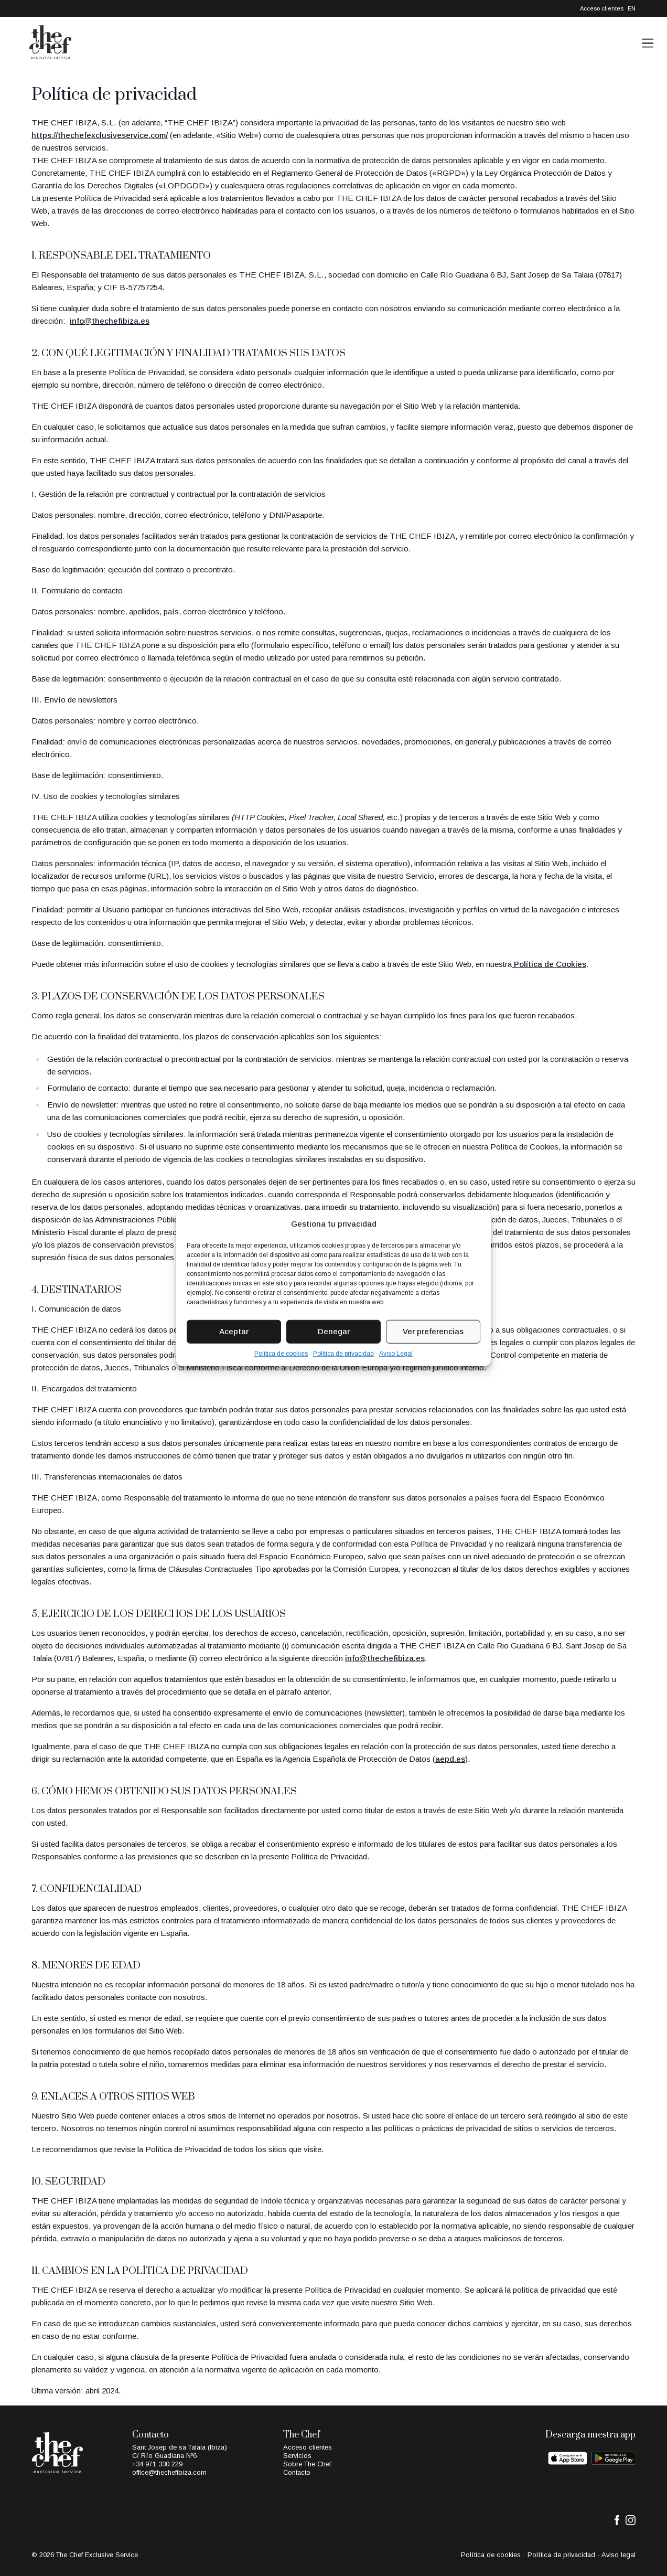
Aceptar (234, 1331)
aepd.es (450, 1758)
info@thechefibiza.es (109, 320)
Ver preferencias (433, 1331)
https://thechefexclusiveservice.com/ (99, 135)
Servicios (297, 2456)
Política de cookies (281, 1353)
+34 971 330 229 (157, 2464)
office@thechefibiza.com (169, 2472)
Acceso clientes (601, 8)
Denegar (334, 1331)
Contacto (296, 2472)
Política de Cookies (549, 964)
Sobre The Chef (307, 2464)
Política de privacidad (343, 1353)
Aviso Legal (396, 1353)
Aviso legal (618, 2555)
